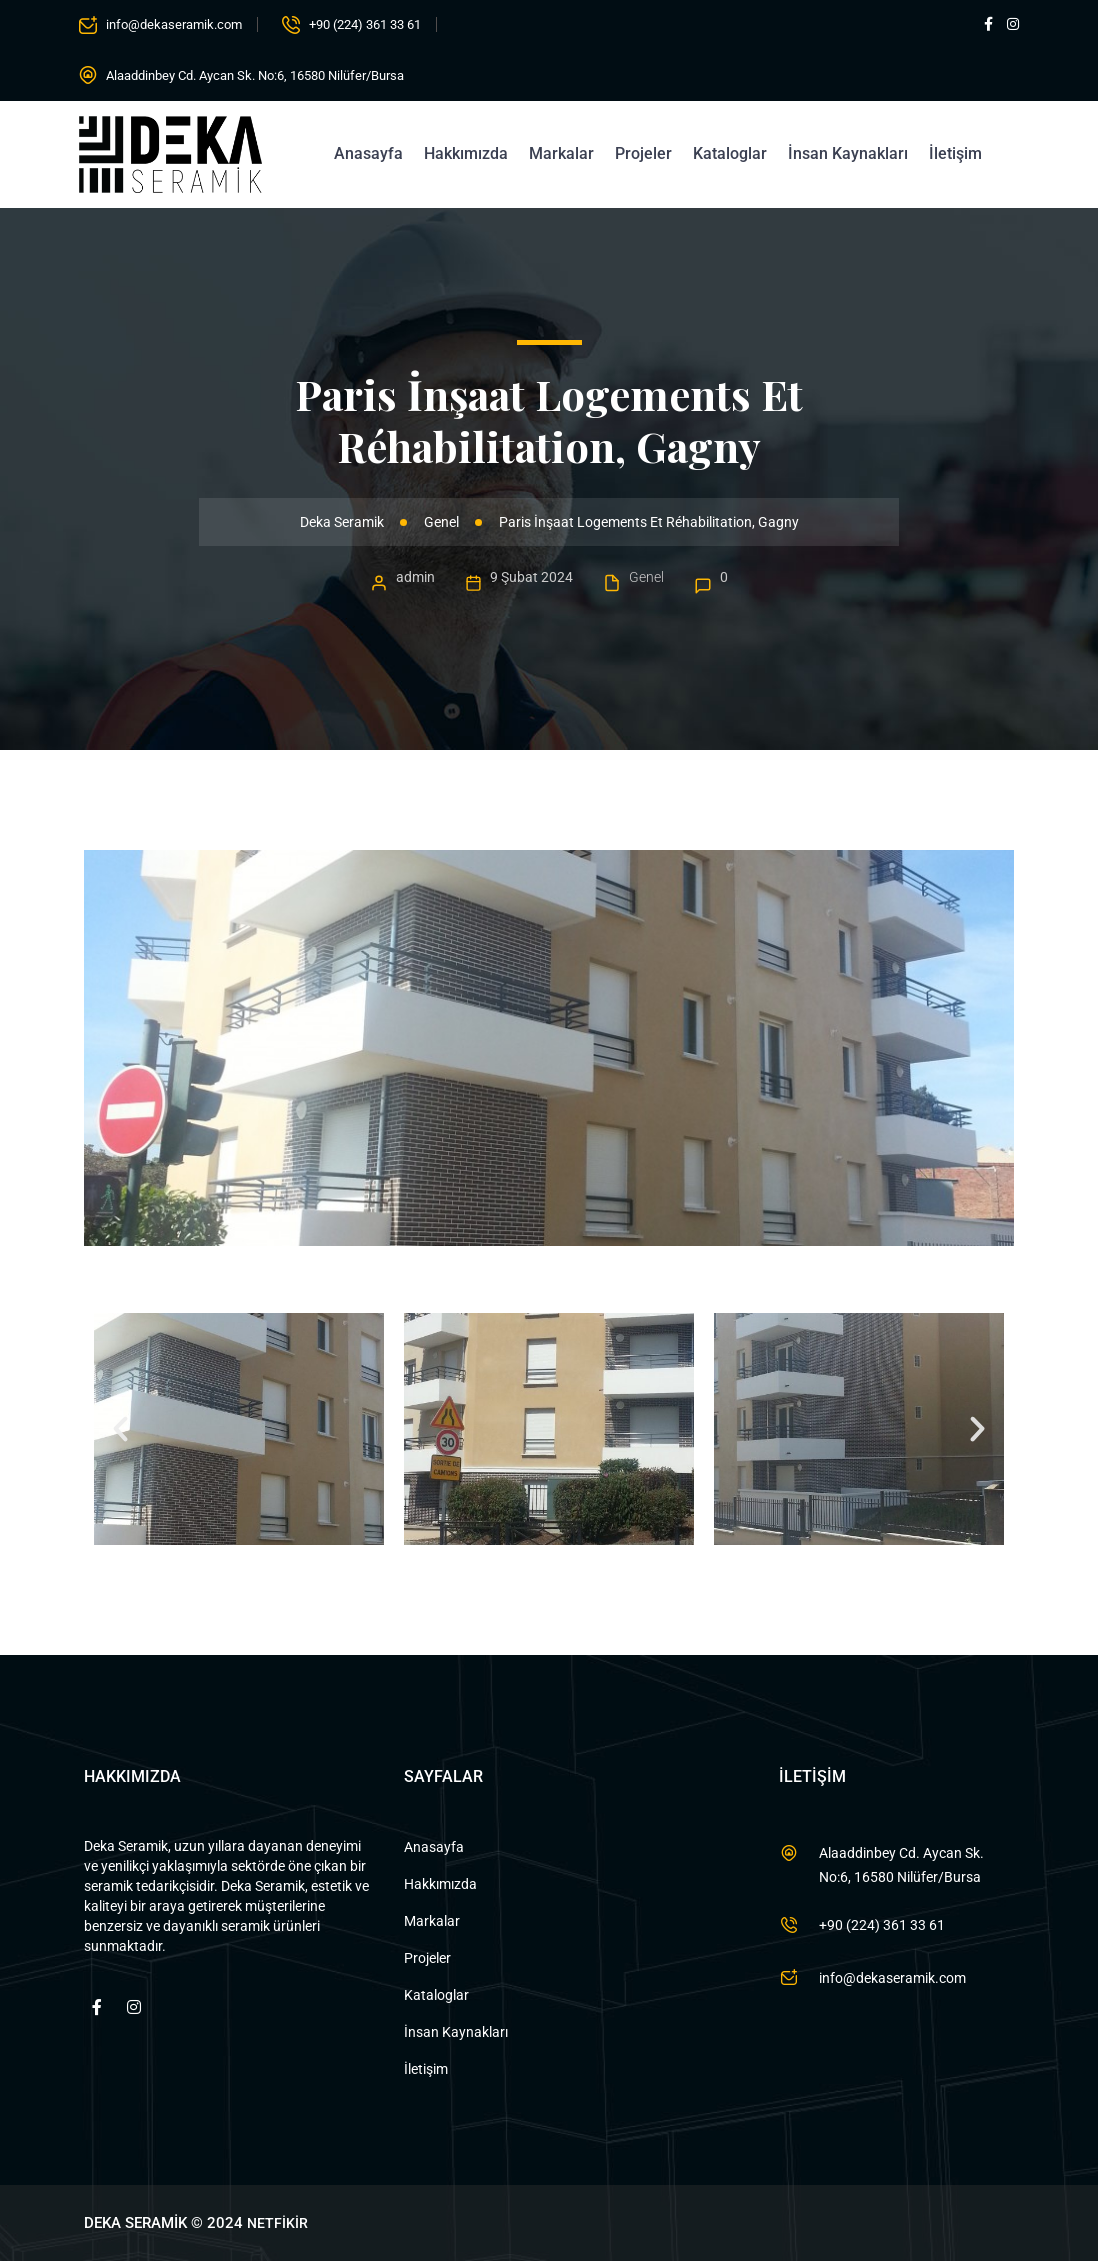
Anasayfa (368, 153)
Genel (646, 577)
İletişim (955, 153)
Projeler (643, 153)
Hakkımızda (466, 153)
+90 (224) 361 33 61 (365, 24)
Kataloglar (730, 153)
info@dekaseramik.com (174, 24)
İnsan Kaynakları (848, 153)
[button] (120, 1428)
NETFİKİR (277, 2223)
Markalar (561, 153)
